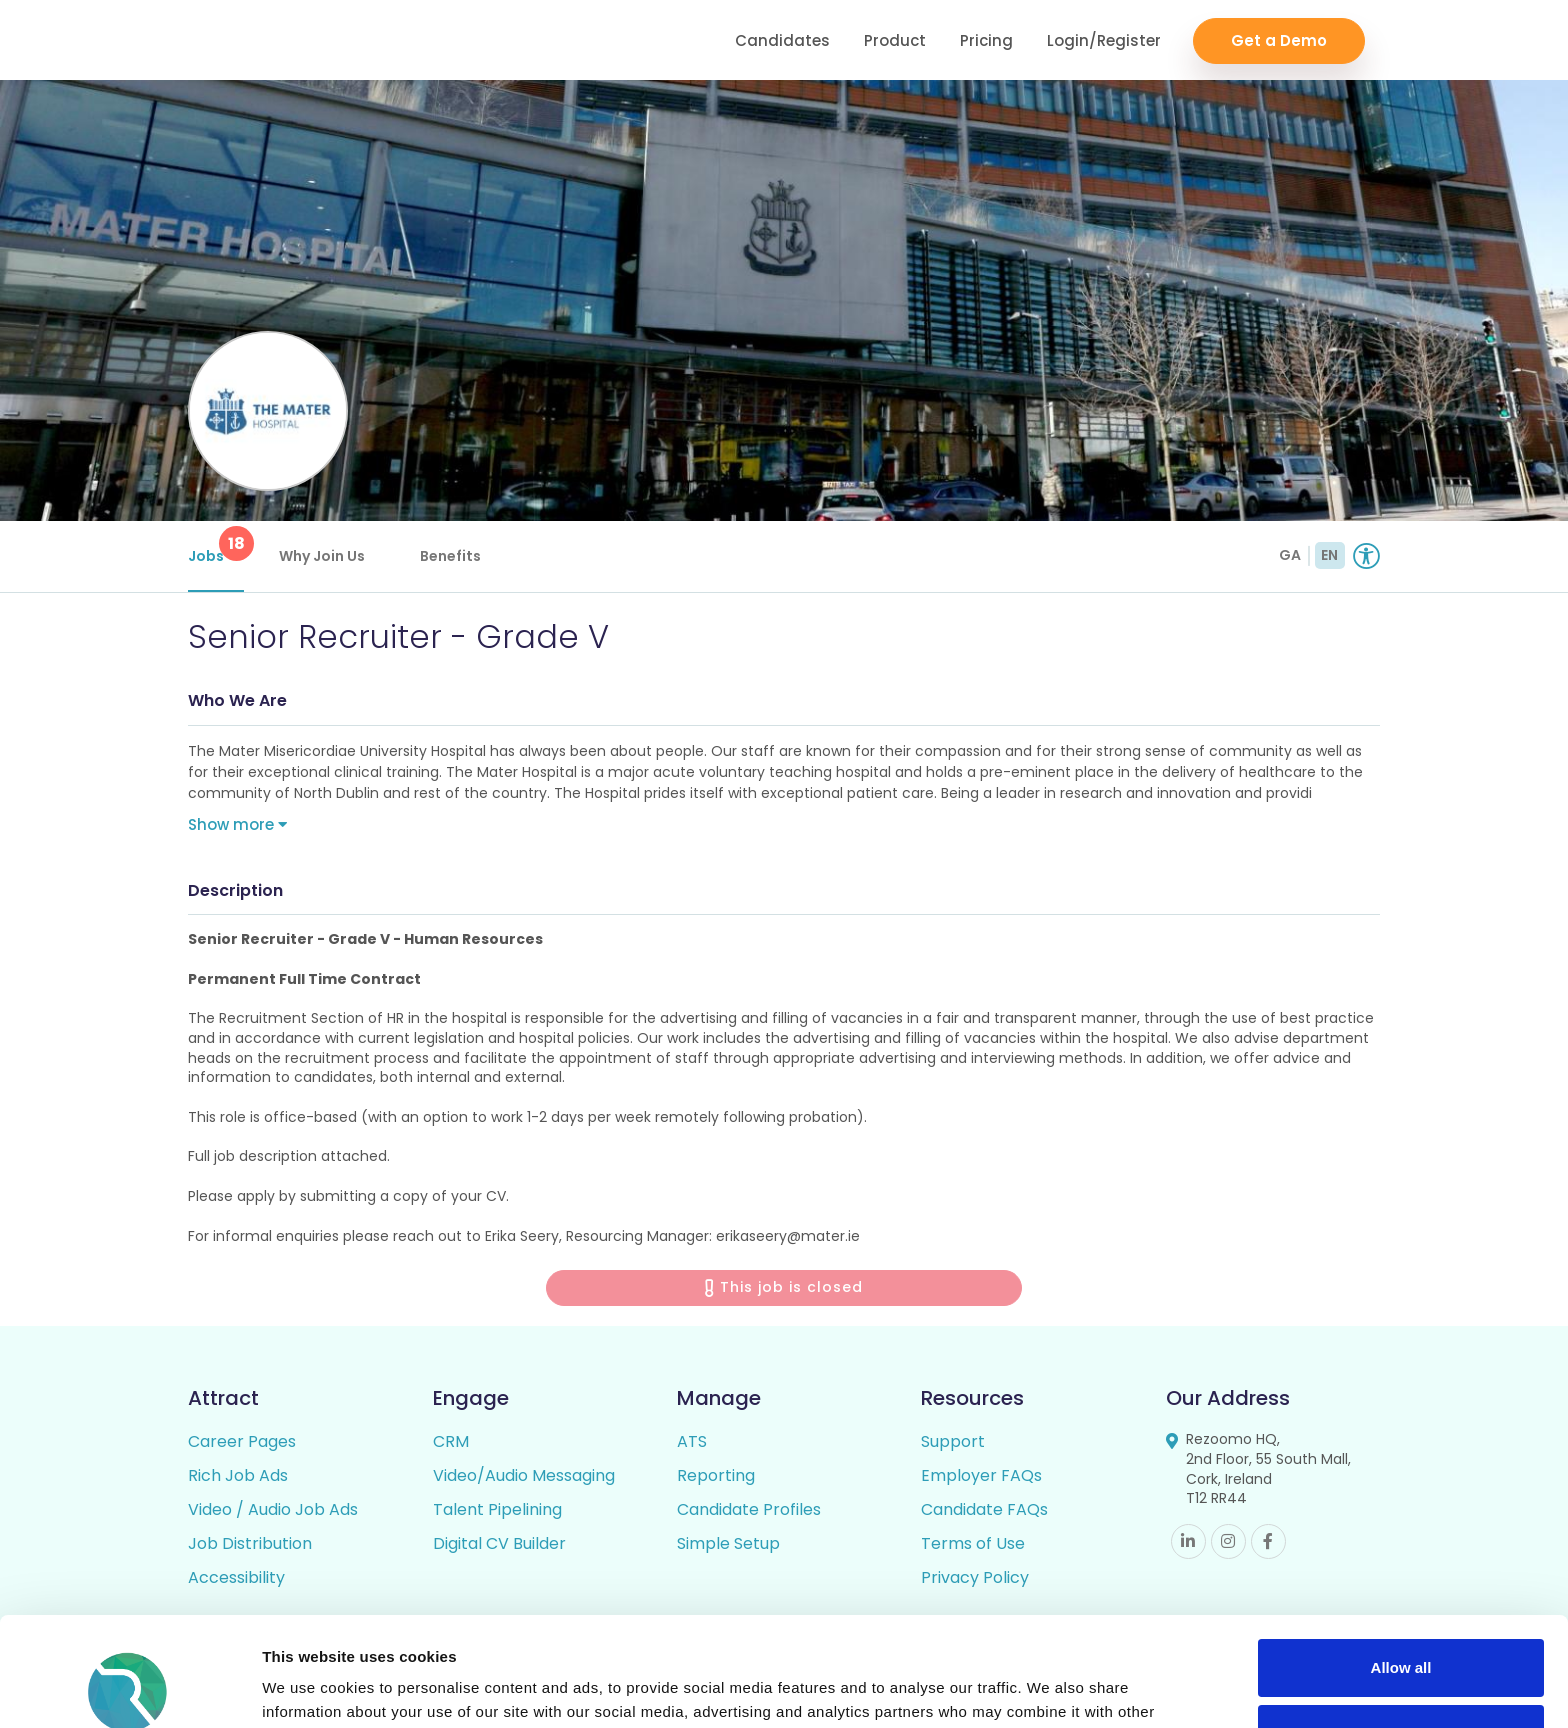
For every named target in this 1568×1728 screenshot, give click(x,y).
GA (1290, 555)
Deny (1401, 1630)
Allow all (1401, 1565)
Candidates (782, 40)
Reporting (716, 1475)
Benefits (450, 556)
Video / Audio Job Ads (273, 1509)
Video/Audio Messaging (524, 1475)
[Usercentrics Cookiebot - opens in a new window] (129, 1689)
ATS (692, 1441)
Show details (308, 1688)
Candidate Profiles (749, 1509)
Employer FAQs (981, 1475)
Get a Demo (1279, 40)
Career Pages (242, 1441)
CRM (451, 1441)
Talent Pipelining (497, 1509)
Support (953, 1441)
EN (1329, 555)
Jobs (216, 546)
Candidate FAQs (984, 1509)
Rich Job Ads (238, 1475)
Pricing (986, 40)
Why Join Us (322, 556)
